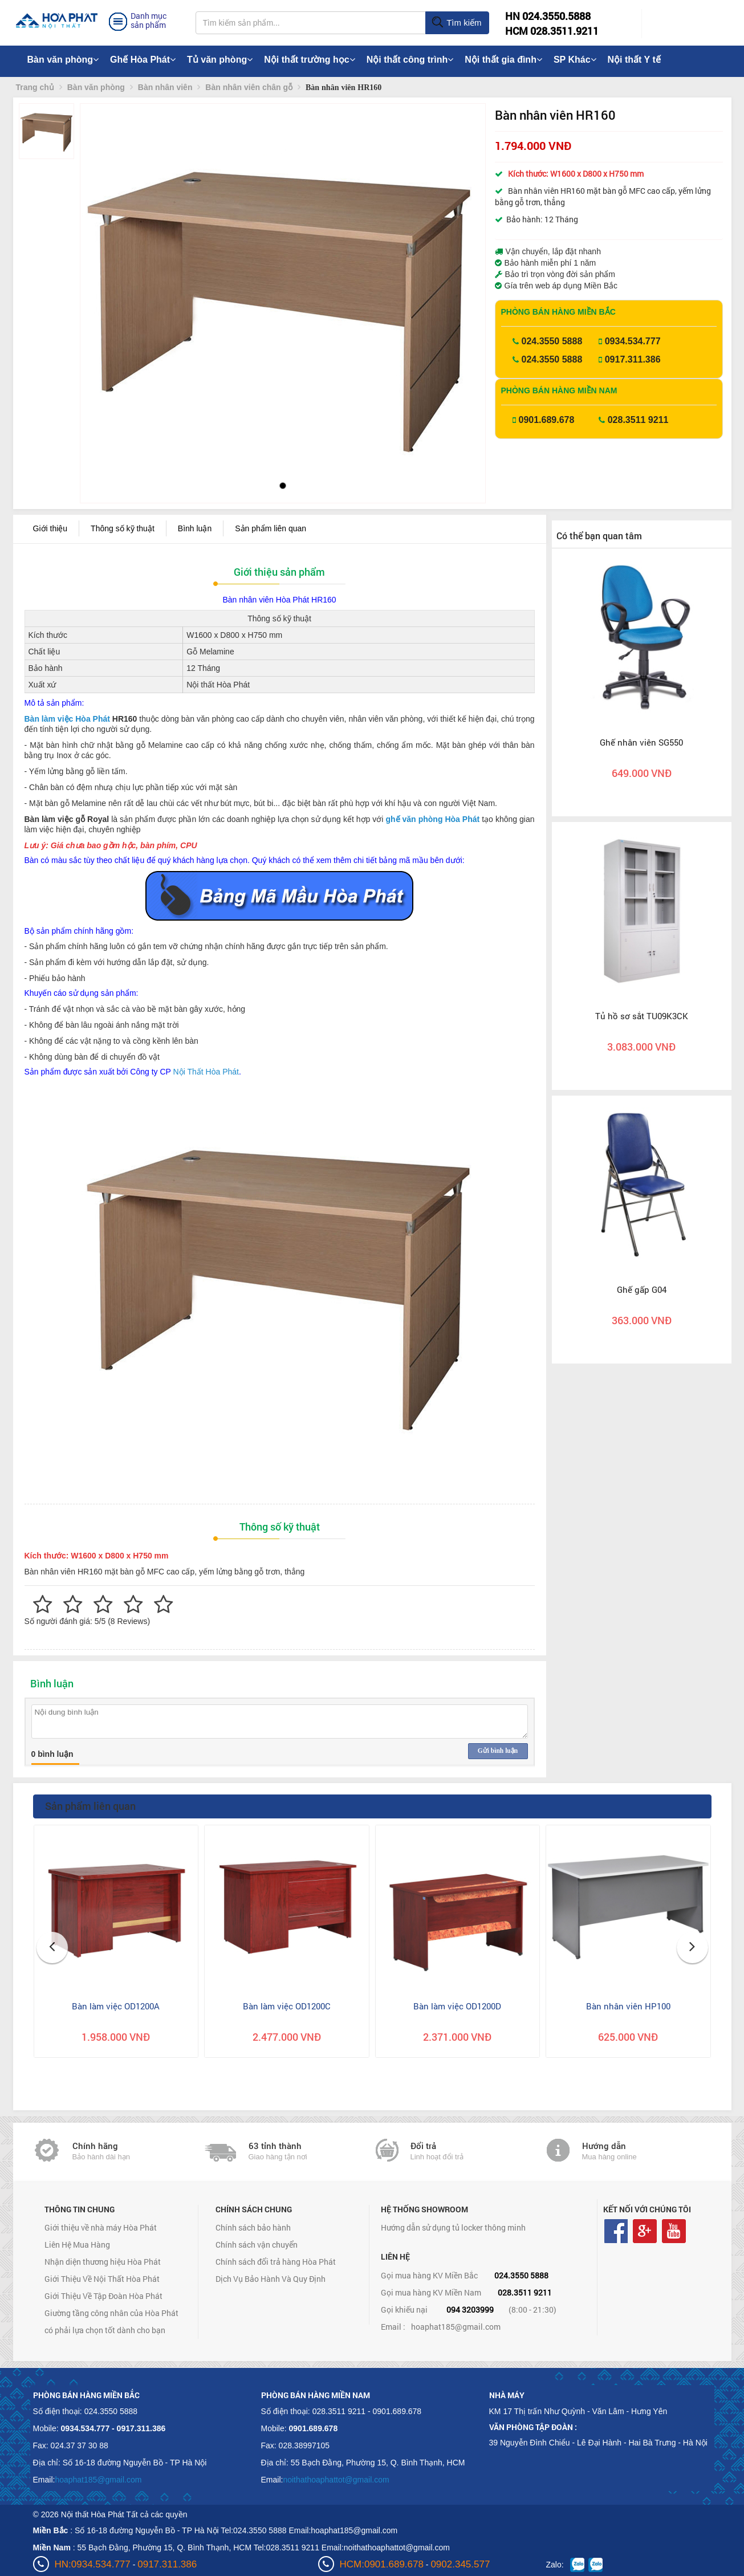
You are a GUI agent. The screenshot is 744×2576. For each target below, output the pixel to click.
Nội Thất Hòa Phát (206, 1071)
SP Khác (575, 59)
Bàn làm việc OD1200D (457, 2006)
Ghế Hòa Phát (143, 59)
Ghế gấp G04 (641, 1289)
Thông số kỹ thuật (123, 528)
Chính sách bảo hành (253, 2227)
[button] (98, 279)
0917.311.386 (633, 359)
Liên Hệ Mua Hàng (77, 2244)
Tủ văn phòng (220, 59)
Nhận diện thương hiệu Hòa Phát (102, 2261)
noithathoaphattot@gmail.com (336, 2479)
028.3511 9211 (638, 420)
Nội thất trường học (309, 59)
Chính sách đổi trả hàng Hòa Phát (276, 2261)
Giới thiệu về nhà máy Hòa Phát (100, 2227)
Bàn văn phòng (63, 59)
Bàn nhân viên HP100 (628, 2006)
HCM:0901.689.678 (382, 2564)
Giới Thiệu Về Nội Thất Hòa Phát (102, 2278)
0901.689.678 (547, 420)
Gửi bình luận (498, 1750)
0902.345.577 (460, 2564)
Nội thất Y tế (634, 59)
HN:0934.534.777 (93, 2564)
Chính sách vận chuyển (257, 2244)
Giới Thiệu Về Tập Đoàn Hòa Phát (103, 2295)
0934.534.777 (633, 341)
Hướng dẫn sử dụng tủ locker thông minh (453, 2227)
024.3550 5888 (552, 341)
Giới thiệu (50, 528)
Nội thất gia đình (503, 59)
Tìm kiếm (456, 23)
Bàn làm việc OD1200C (287, 2006)
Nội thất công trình (410, 59)
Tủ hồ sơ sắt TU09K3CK (641, 1016)
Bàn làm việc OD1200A (116, 2006)
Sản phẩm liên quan (270, 528)
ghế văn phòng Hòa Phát (432, 819)
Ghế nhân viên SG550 (641, 742)
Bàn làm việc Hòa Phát (67, 718)
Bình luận (195, 528)
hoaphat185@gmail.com (456, 2326)
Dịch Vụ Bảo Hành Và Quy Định (271, 2278)
